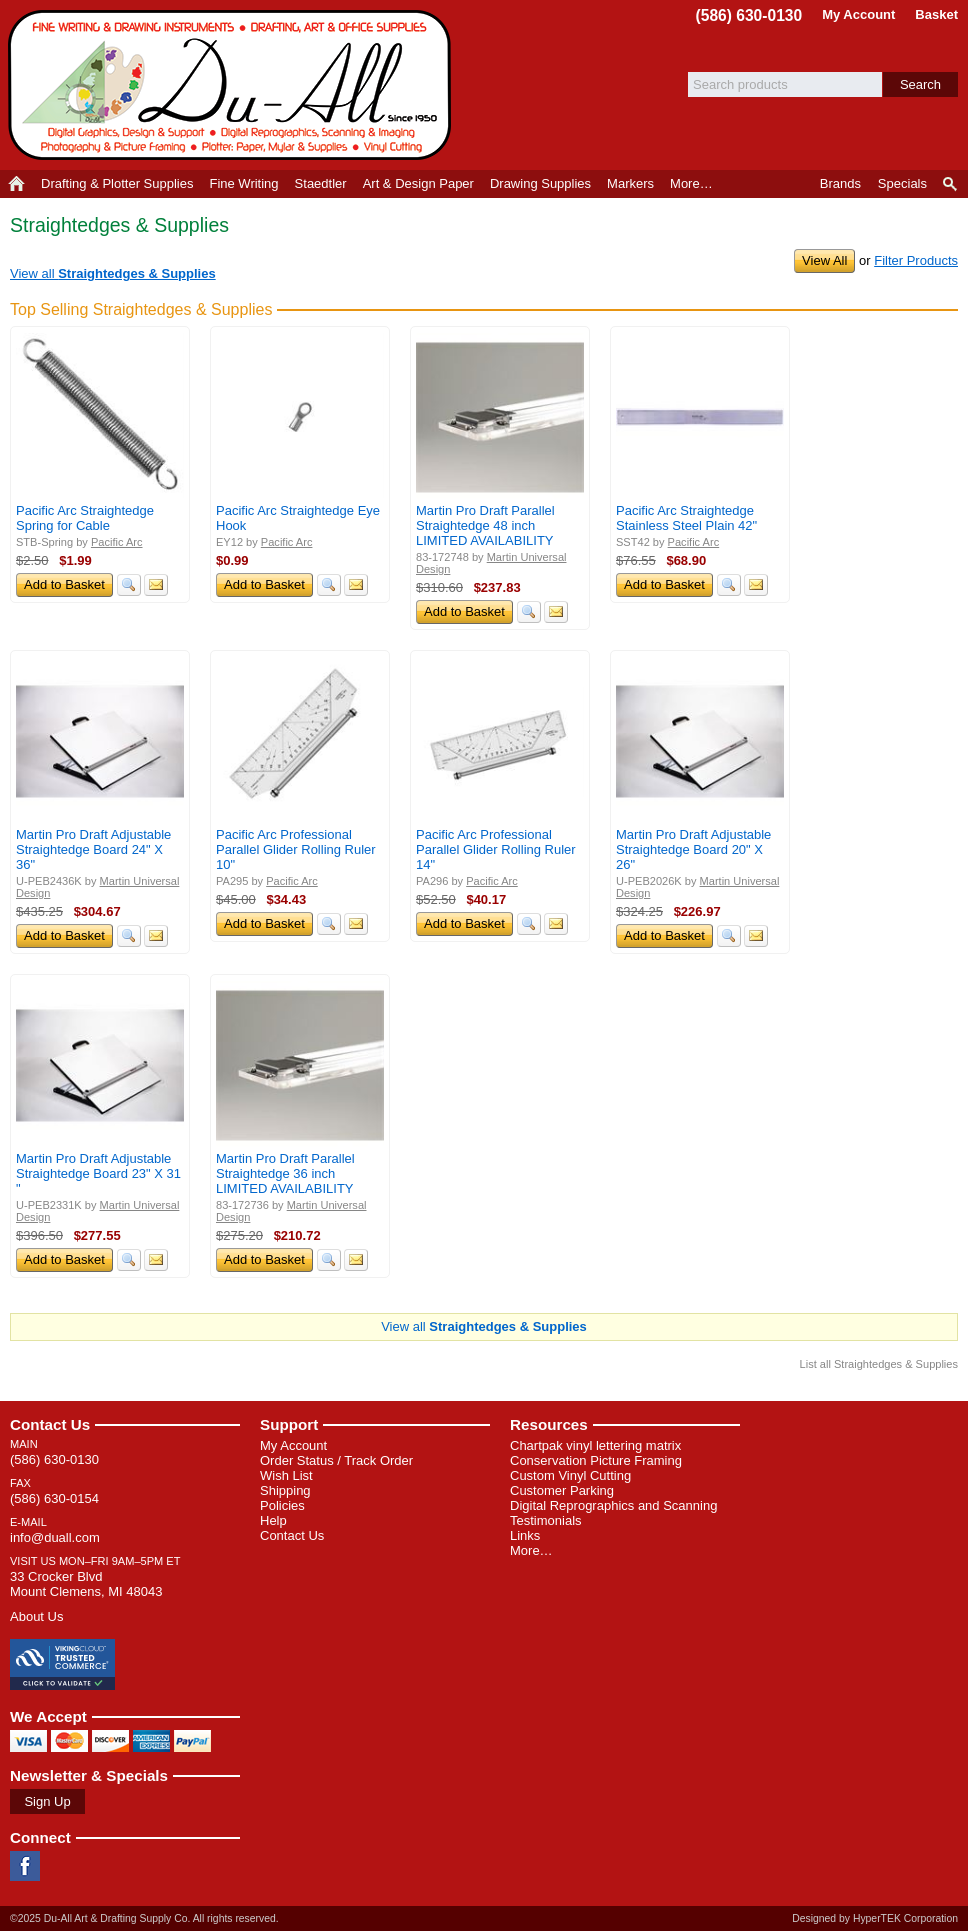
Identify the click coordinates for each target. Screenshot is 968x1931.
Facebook (25, 1866)
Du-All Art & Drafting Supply (233, 85)
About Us (36, 1616)
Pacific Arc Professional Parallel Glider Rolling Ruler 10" (296, 849)
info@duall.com (55, 1537)
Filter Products (916, 260)
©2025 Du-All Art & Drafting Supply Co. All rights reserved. (144, 1918)
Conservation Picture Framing (596, 1460)
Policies (282, 1505)
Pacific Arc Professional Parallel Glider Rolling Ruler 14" (496, 849)
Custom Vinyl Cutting (570, 1475)
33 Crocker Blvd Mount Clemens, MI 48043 (86, 1584)
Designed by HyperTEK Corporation (875, 1918)
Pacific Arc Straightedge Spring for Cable (85, 518)
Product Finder (951, 184)
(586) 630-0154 (54, 1498)
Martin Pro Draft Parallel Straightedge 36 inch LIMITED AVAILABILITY (285, 1173)
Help (273, 1520)
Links (525, 1535)
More (691, 183)
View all (113, 273)
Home (16, 184)
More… (531, 1550)
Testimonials (546, 1520)
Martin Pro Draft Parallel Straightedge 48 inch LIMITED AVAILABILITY (485, 525)
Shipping (285, 1490)
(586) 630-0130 (749, 15)
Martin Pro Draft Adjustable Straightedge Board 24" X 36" (93, 849)
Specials (902, 183)
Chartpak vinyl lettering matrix (595, 1445)
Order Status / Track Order (336, 1460)
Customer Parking (562, 1490)
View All (824, 260)
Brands (840, 183)
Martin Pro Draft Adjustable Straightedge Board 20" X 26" (693, 849)
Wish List (286, 1475)
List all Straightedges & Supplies (879, 1364)
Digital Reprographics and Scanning (613, 1505)
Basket (936, 14)
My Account (858, 14)
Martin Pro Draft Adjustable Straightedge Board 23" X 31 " (98, 1173)
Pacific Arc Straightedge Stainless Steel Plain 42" (686, 518)
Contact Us (50, 1424)
